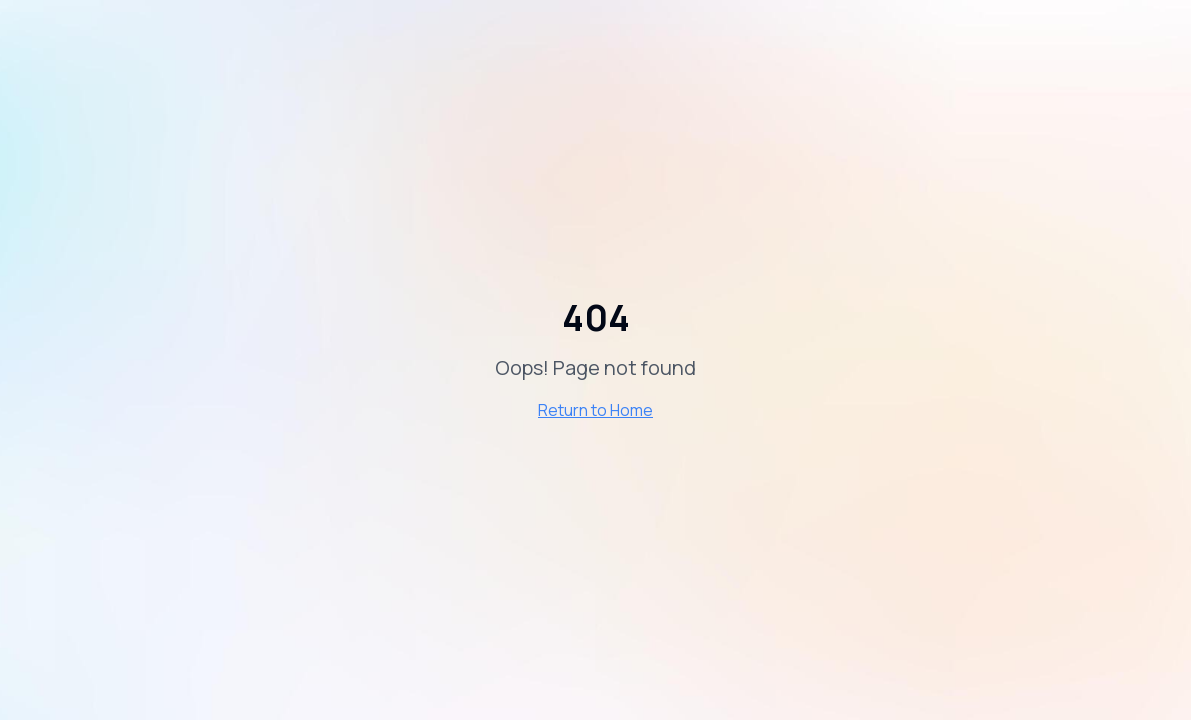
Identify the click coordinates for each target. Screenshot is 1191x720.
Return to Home (595, 410)
